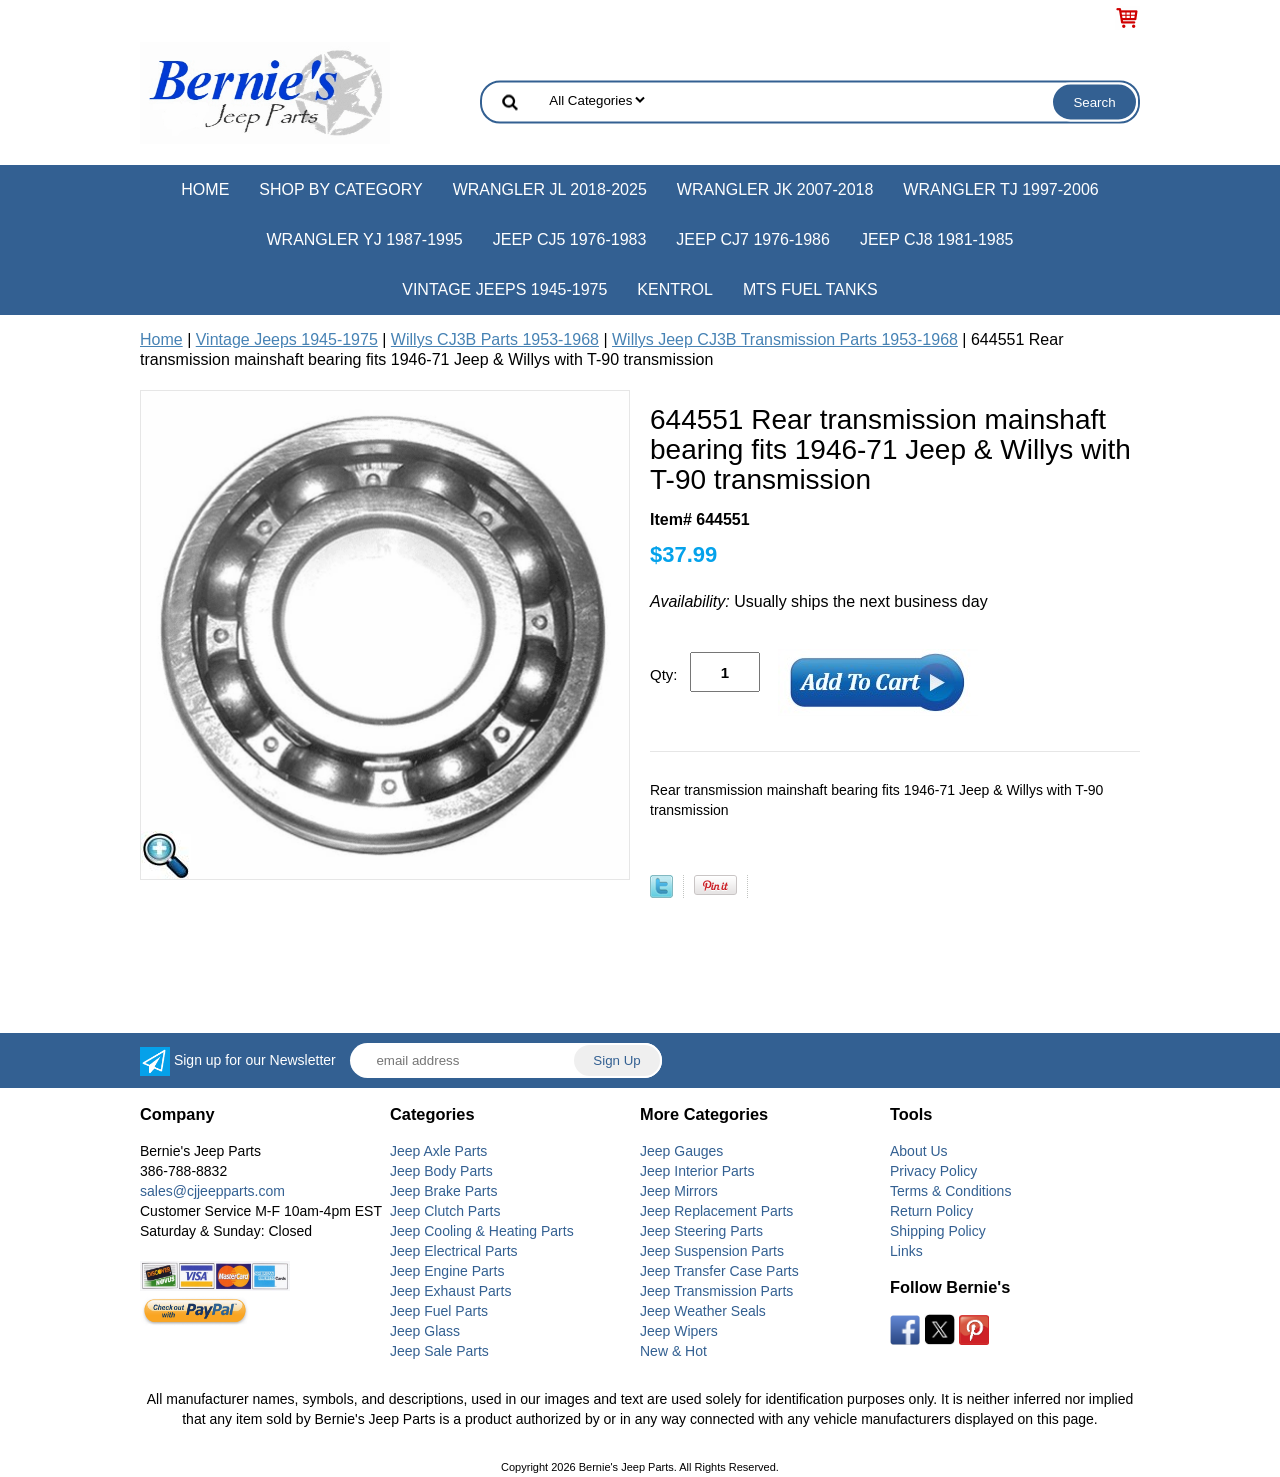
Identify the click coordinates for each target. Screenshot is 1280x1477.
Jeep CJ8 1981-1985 (937, 239)
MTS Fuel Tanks (810, 289)
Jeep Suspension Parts (712, 1251)
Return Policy (931, 1211)
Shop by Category (340, 189)
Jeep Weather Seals (703, 1311)
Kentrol (675, 289)
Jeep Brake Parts (443, 1191)
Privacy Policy (933, 1171)
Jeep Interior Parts (697, 1171)
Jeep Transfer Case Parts (719, 1271)
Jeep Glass (425, 1331)
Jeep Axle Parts (438, 1151)
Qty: (664, 674)
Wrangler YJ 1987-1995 (364, 239)
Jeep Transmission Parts (716, 1291)
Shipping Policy (938, 1231)
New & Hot (673, 1351)
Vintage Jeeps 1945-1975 (504, 289)
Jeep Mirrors (679, 1191)
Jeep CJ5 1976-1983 (570, 239)
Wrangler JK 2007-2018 (775, 189)
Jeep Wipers (679, 1331)
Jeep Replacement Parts (716, 1211)
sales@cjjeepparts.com (212, 1191)
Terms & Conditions (950, 1191)
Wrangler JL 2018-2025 (550, 189)
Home (205, 189)
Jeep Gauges (681, 1151)
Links (906, 1251)
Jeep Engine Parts (447, 1271)
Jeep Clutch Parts (445, 1211)
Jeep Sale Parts (439, 1351)
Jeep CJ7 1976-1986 (753, 239)
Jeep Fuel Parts (439, 1311)
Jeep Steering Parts (701, 1231)
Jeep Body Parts (441, 1171)
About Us (919, 1151)
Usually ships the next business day (819, 601)
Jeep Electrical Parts (454, 1251)
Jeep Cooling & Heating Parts (482, 1231)
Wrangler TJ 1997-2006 (1000, 189)
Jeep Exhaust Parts (450, 1291)
